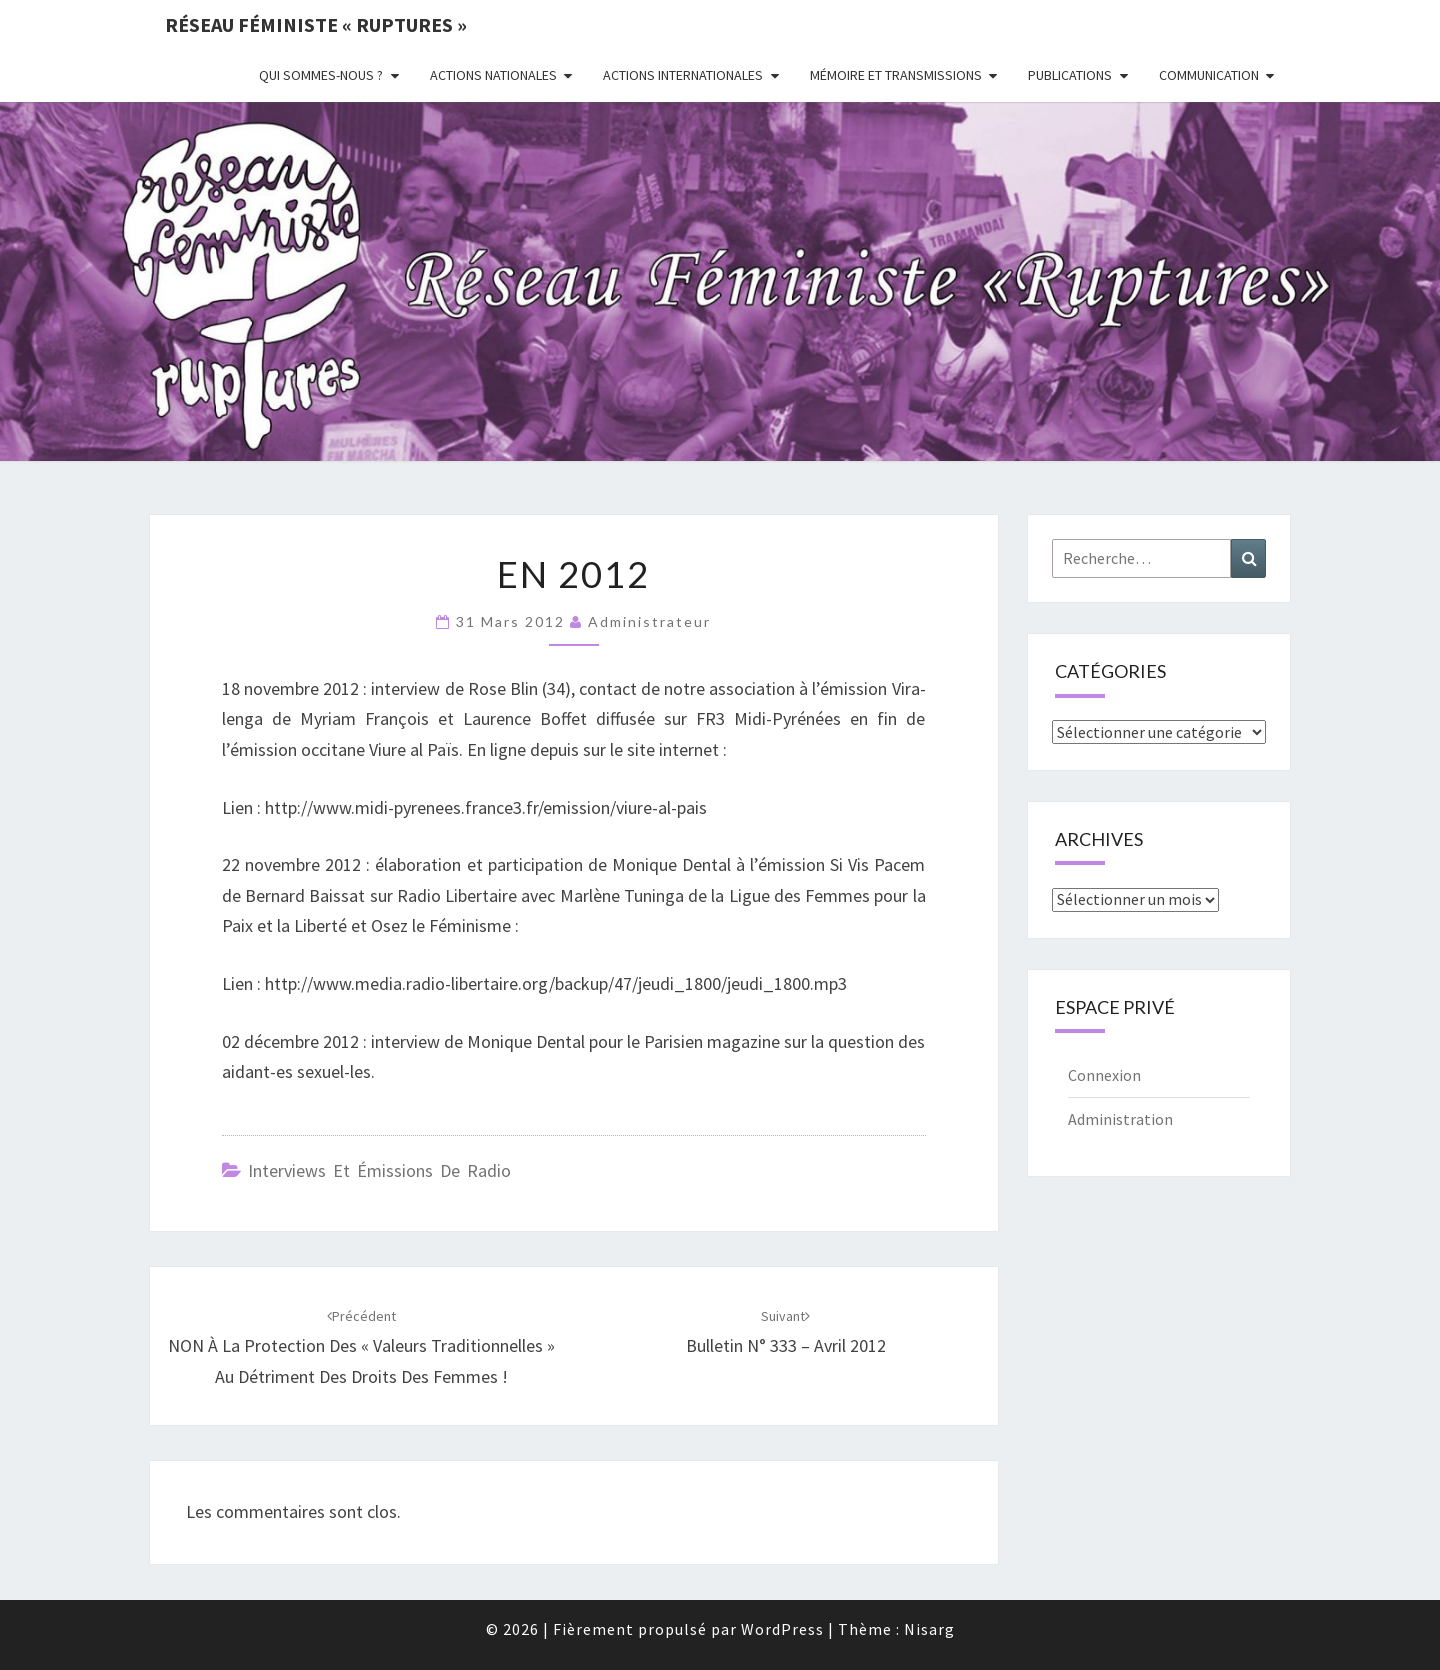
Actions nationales (493, 75)
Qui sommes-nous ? (321, 75)
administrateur (649, 621)
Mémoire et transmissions (896, 75)
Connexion (1104, 1075)
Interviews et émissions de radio (379, 1170)
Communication (1209, 75)
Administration (1120, 1119)
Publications (1070, 75)
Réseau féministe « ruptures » (316, 24)
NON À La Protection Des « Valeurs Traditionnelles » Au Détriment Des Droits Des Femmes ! (361, 1347)
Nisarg (929, 1629)
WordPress (782, 1629)
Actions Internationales (683, 75)
